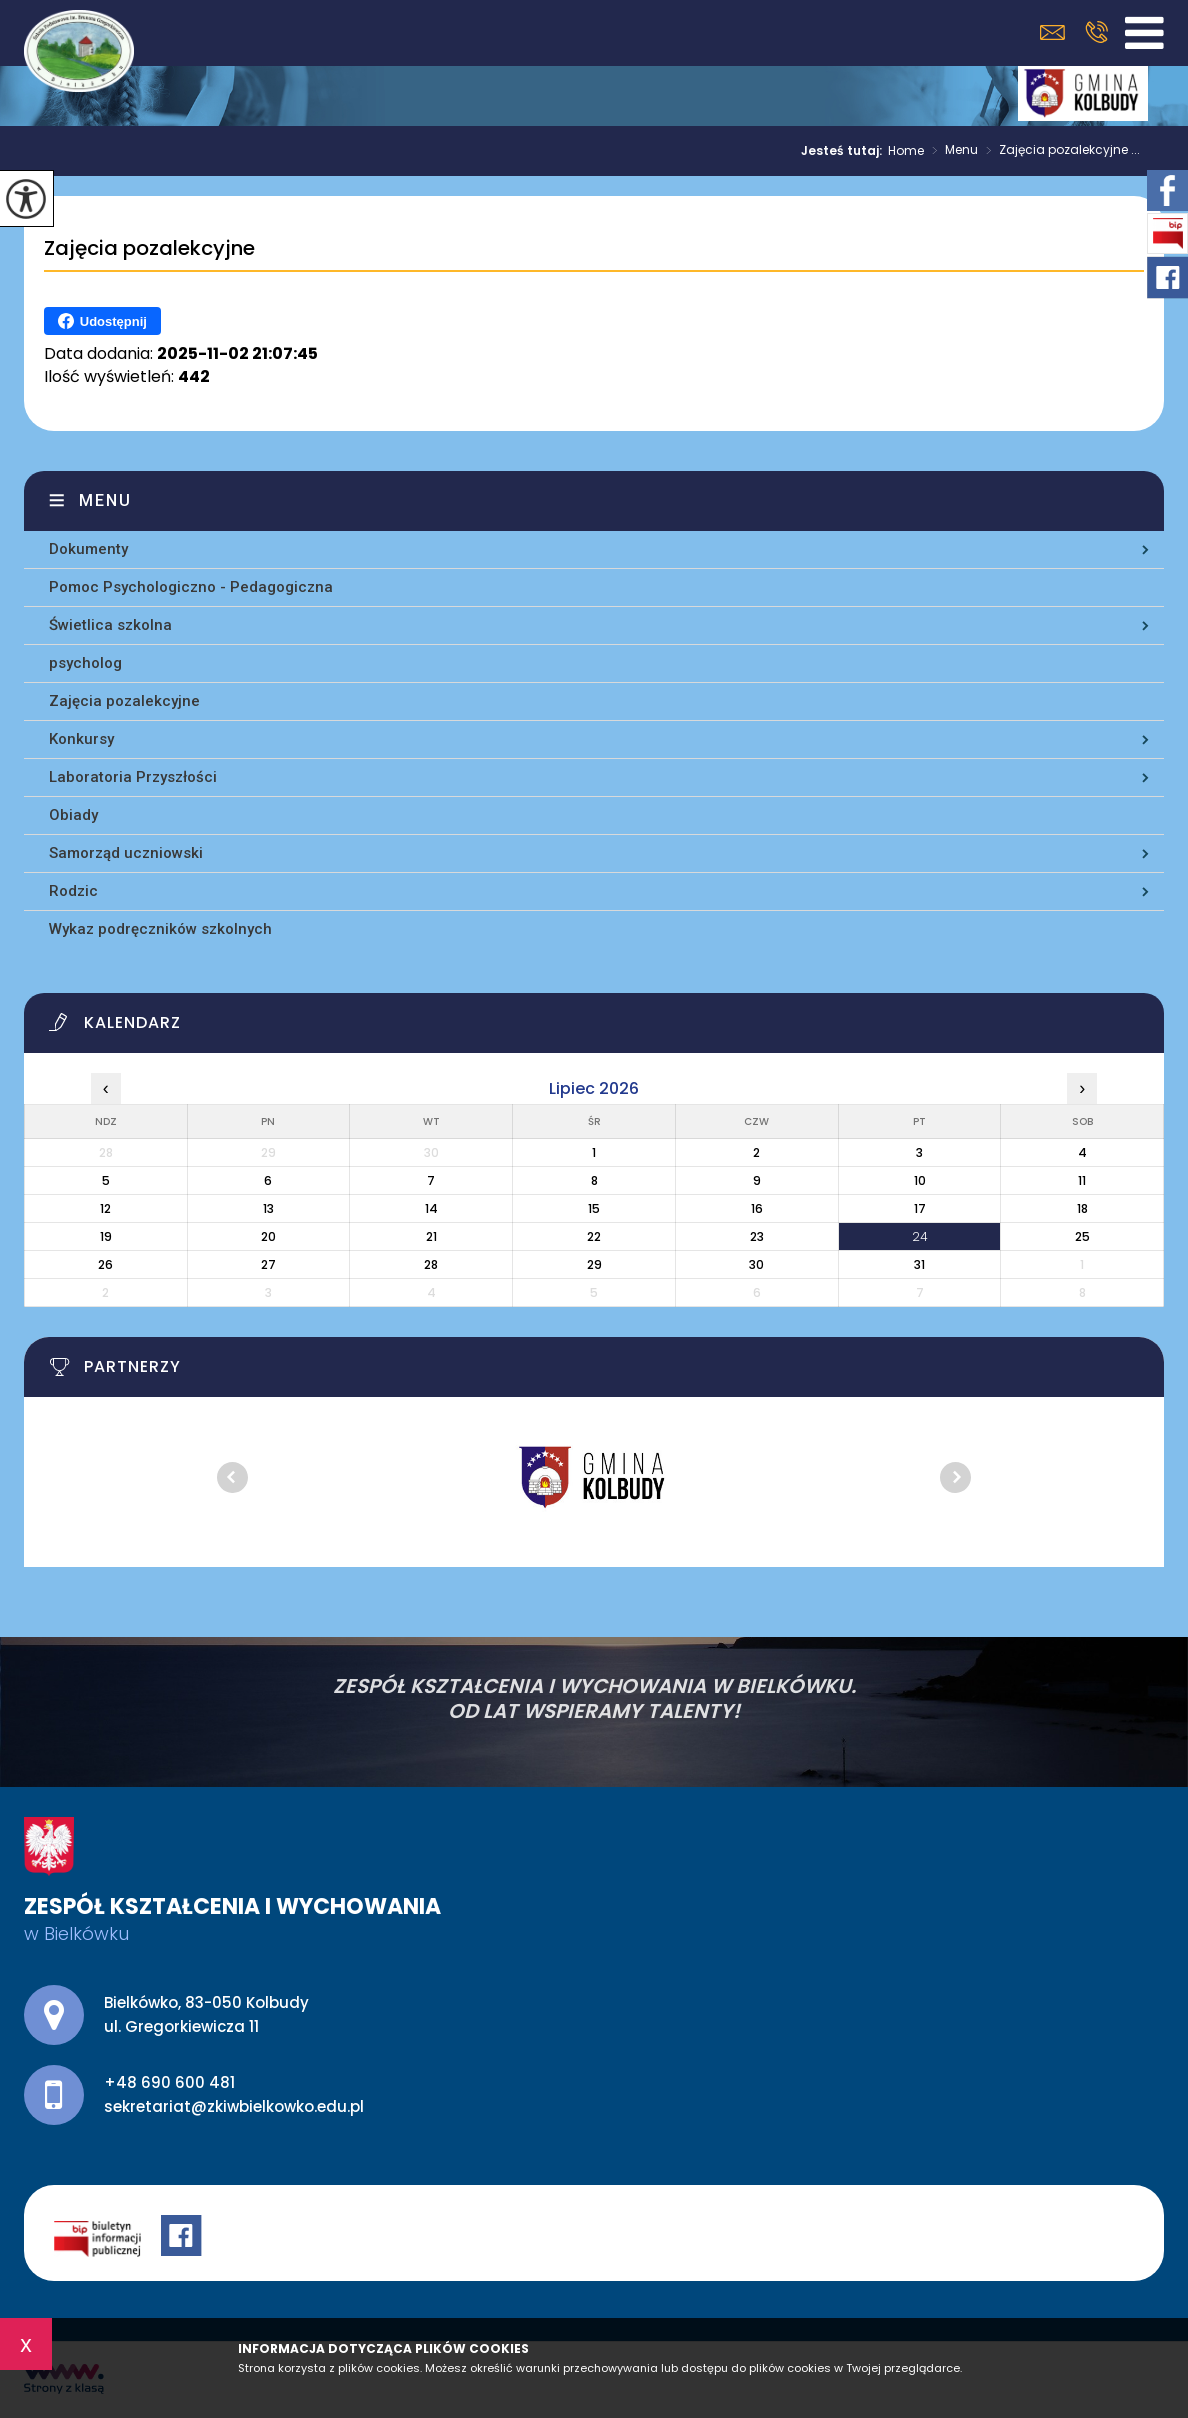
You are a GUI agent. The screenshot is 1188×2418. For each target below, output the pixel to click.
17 (920, 1208)
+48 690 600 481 (1096, 32)
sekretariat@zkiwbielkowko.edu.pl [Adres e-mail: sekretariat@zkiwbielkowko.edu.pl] (234, 2106)
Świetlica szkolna (110, 625)
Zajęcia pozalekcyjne (149, 249)
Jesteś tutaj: (844, 151)
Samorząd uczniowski (126, 853)
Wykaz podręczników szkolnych (160, 929)
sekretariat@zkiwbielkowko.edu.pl (1052, 32)
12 (105, 1208)
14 (431, 1208)
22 (594, 1236)
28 (431, 1264)
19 (106, 1236)
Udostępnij (102, 321)
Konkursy (81, 739)
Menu (951, 151)
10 (920, 1180)
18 (1082, 1208)
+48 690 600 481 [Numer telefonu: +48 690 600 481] (169, 2082)
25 (1082, 1236)
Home (906, 151)
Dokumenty (88, 549)
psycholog (85, 663)
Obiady (73, 815)
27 (268, 1264)
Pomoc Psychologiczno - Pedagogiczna (191, 587)
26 (105, 1264)
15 (594, 1208)
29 (594, 1264)
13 (268, 1208)
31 (919, 1264)
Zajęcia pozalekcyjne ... (1059, 151)
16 (757, 1208)
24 (920, 1236)
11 (1082, 1180)
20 (268, 1236)
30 (756, 1264)
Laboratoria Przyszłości (133, 777)
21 (431, 1236)
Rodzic (73, 891)
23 (757, 1236)
